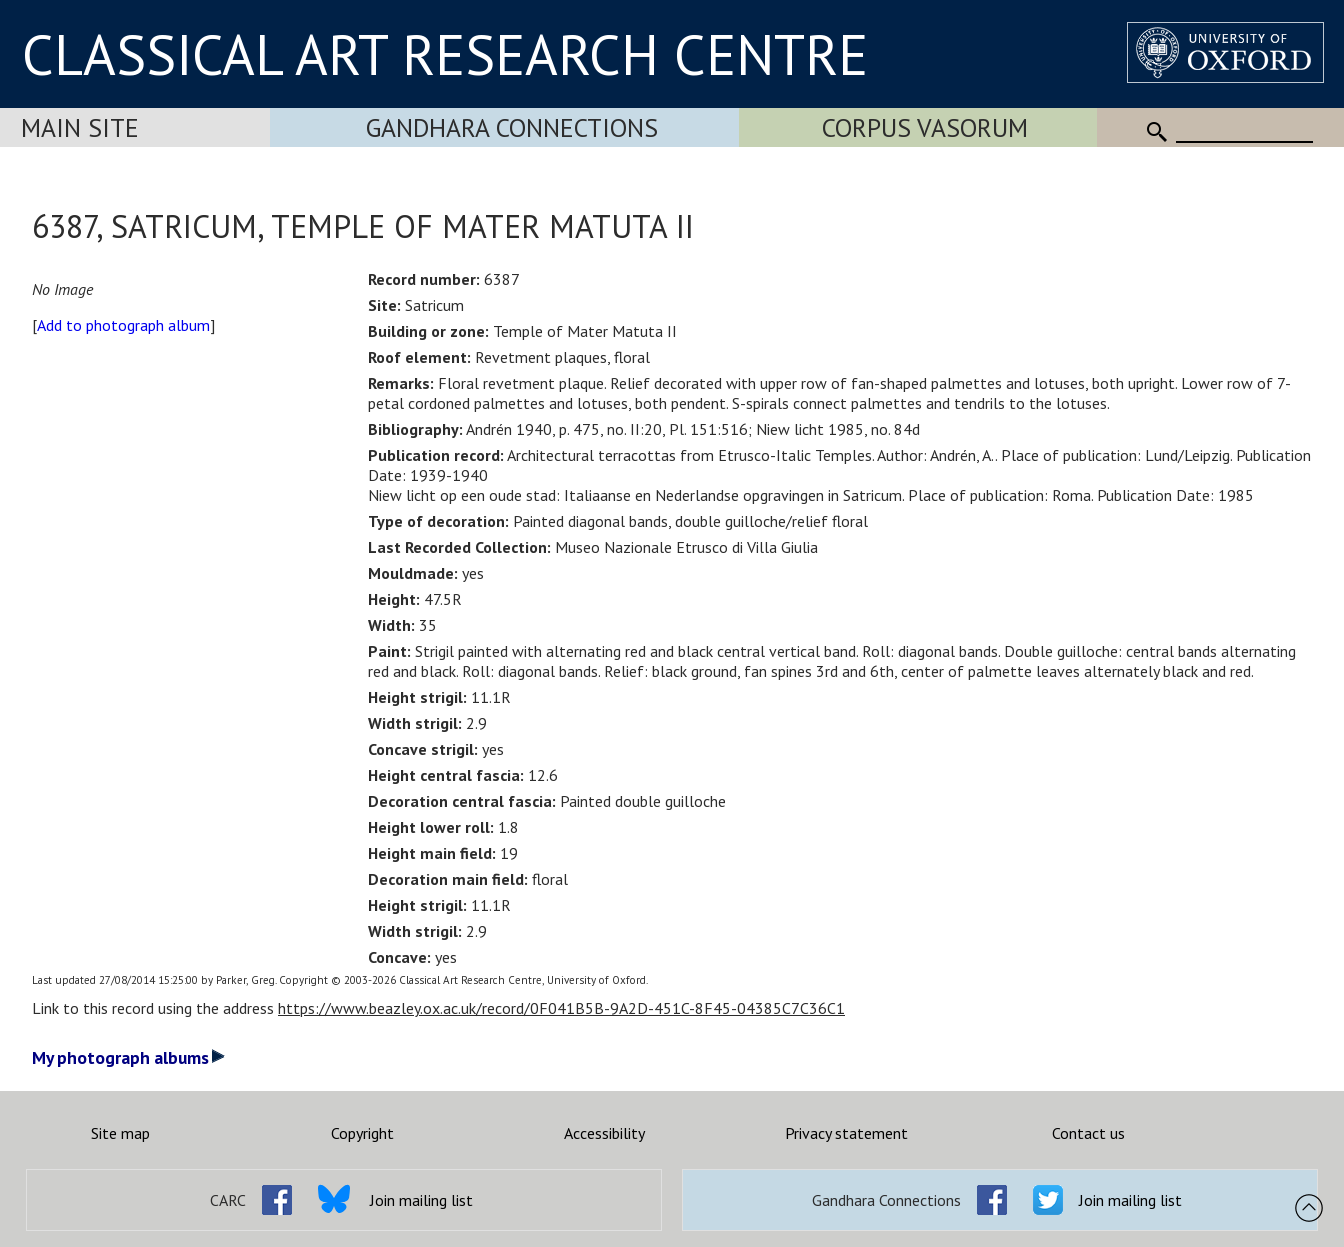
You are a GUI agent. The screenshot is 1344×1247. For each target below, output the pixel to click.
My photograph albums (128, 1057)
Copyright (362, 1133)
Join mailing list (421, 1200)
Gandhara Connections (512, 127)
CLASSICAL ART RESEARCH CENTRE (445, 54)
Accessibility (604, 1133)
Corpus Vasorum (925, 127)
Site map (120, 1133)
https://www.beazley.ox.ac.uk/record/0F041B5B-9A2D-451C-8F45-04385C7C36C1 (561, 1008)
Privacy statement (846, 1133)
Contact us (1088, 1133)
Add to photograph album (123, 325)
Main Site (80, 127)
